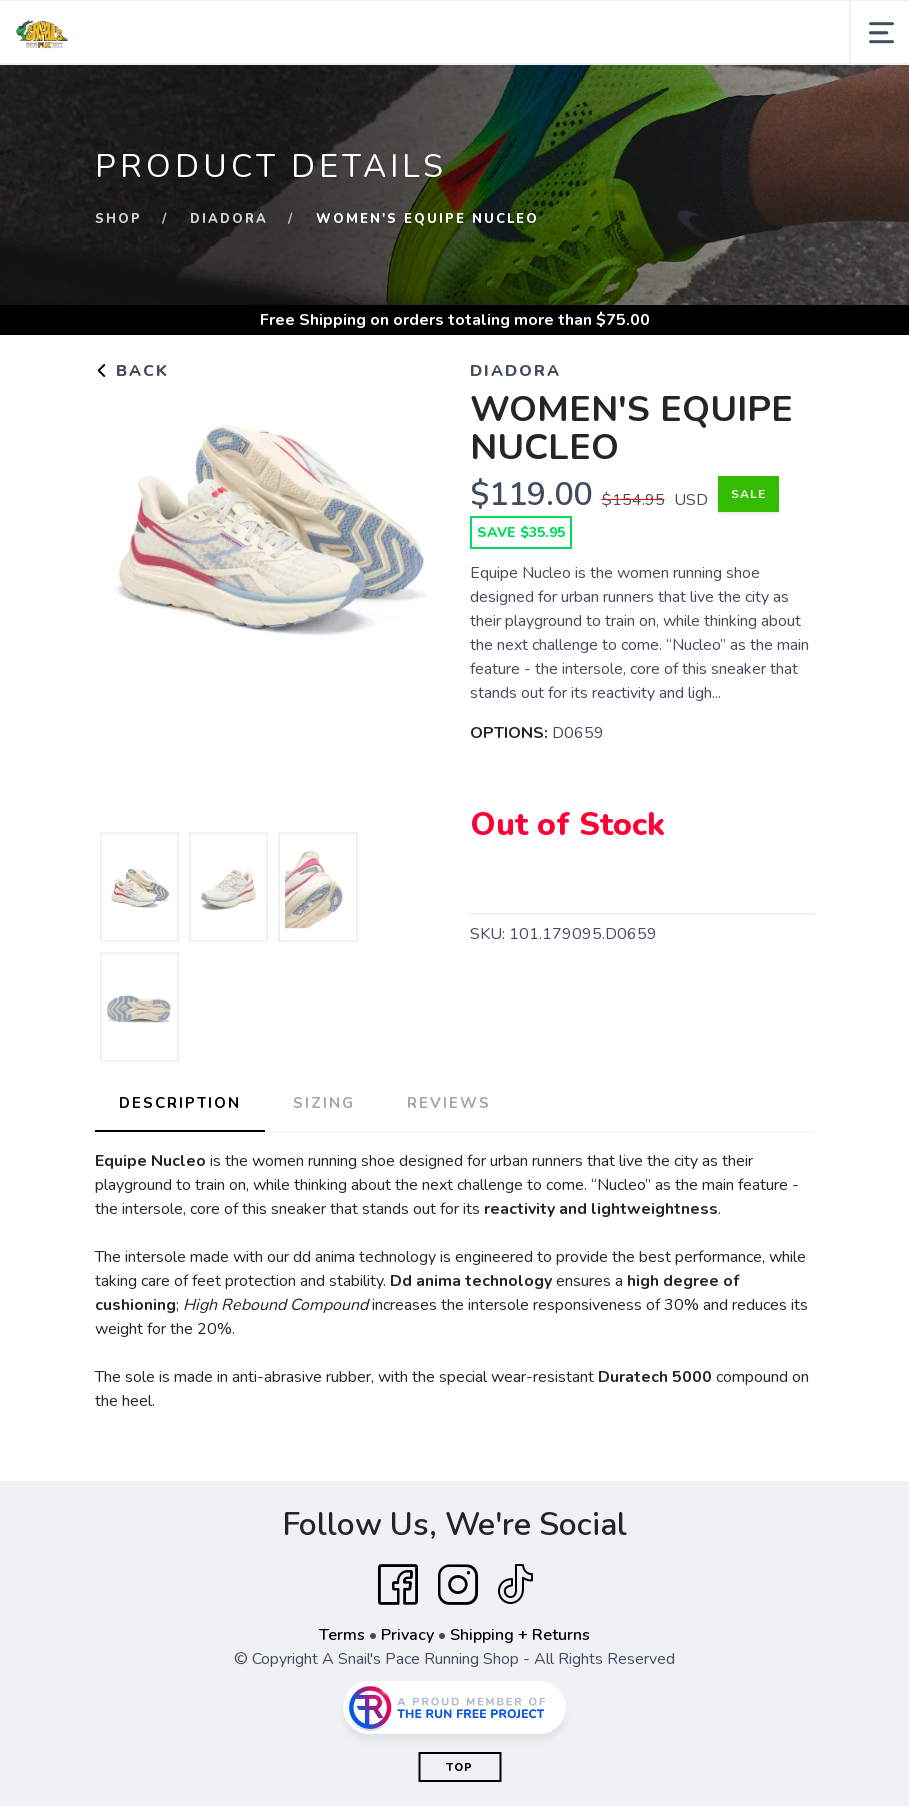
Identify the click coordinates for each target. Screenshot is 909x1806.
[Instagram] (458, 1585)
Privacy (407, 1635)
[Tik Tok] (515, 1585)
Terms (342, 1635)
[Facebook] (398, 1585)
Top (459, 1767)
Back (132, 371)
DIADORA (229, 219)
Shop (118, 219)
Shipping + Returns (520, 1635)
